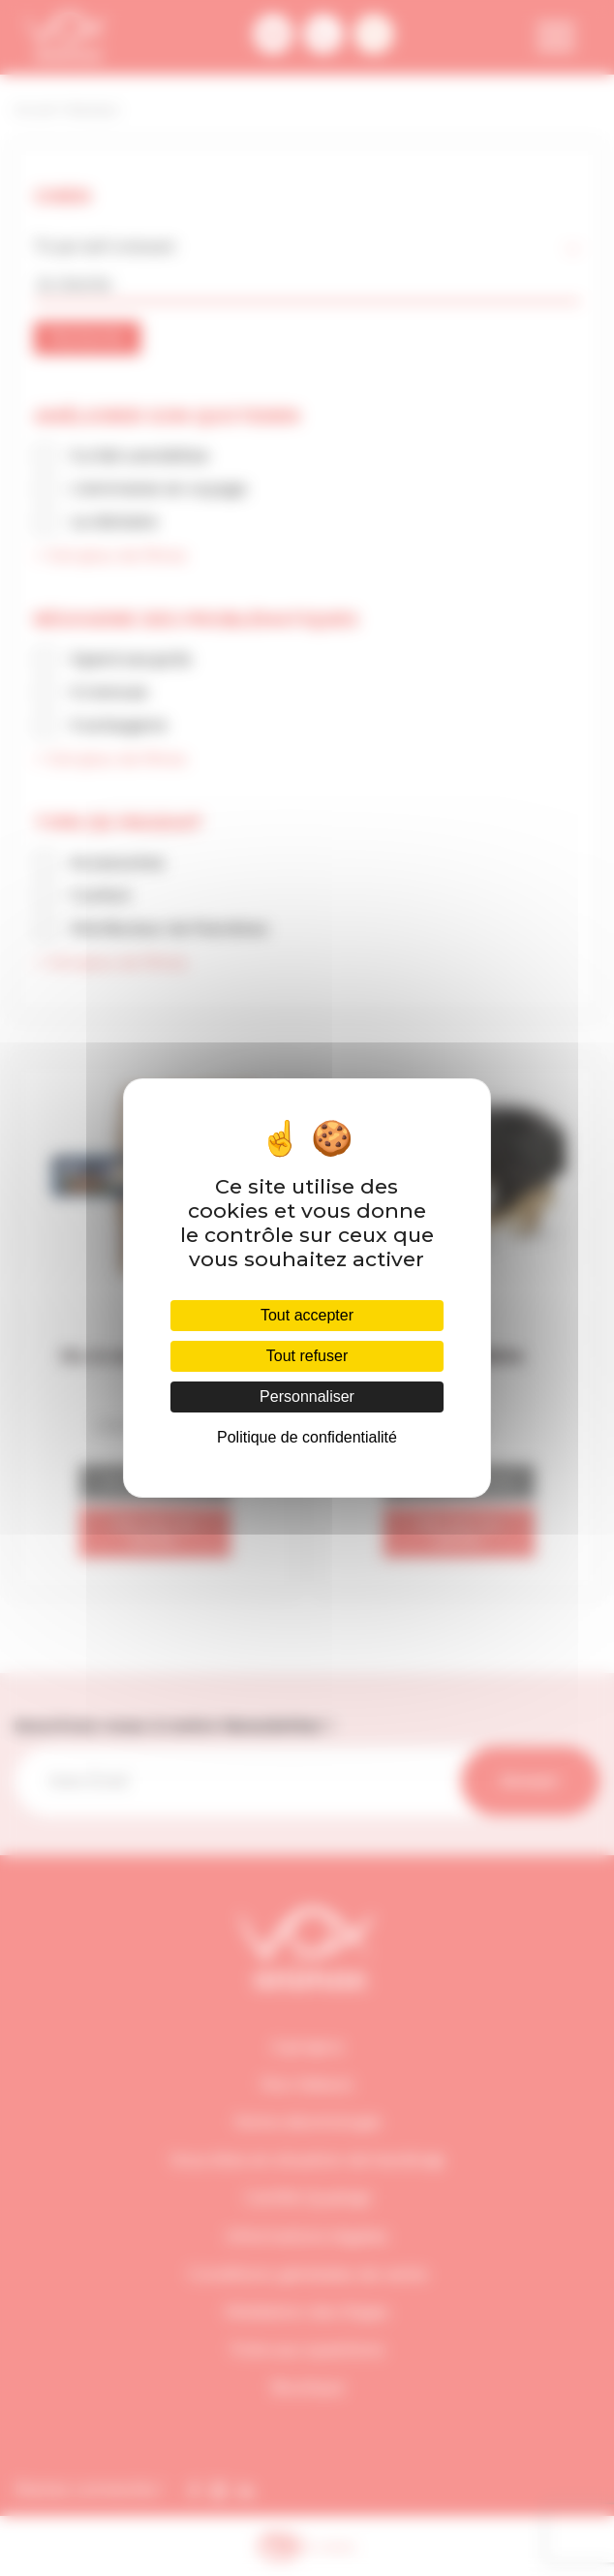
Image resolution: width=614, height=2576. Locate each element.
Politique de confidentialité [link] (307, 1437)
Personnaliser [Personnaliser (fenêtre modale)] (307, 1396)
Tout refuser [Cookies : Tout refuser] (307, 1356)
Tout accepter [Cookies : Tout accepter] (307, 1315)
